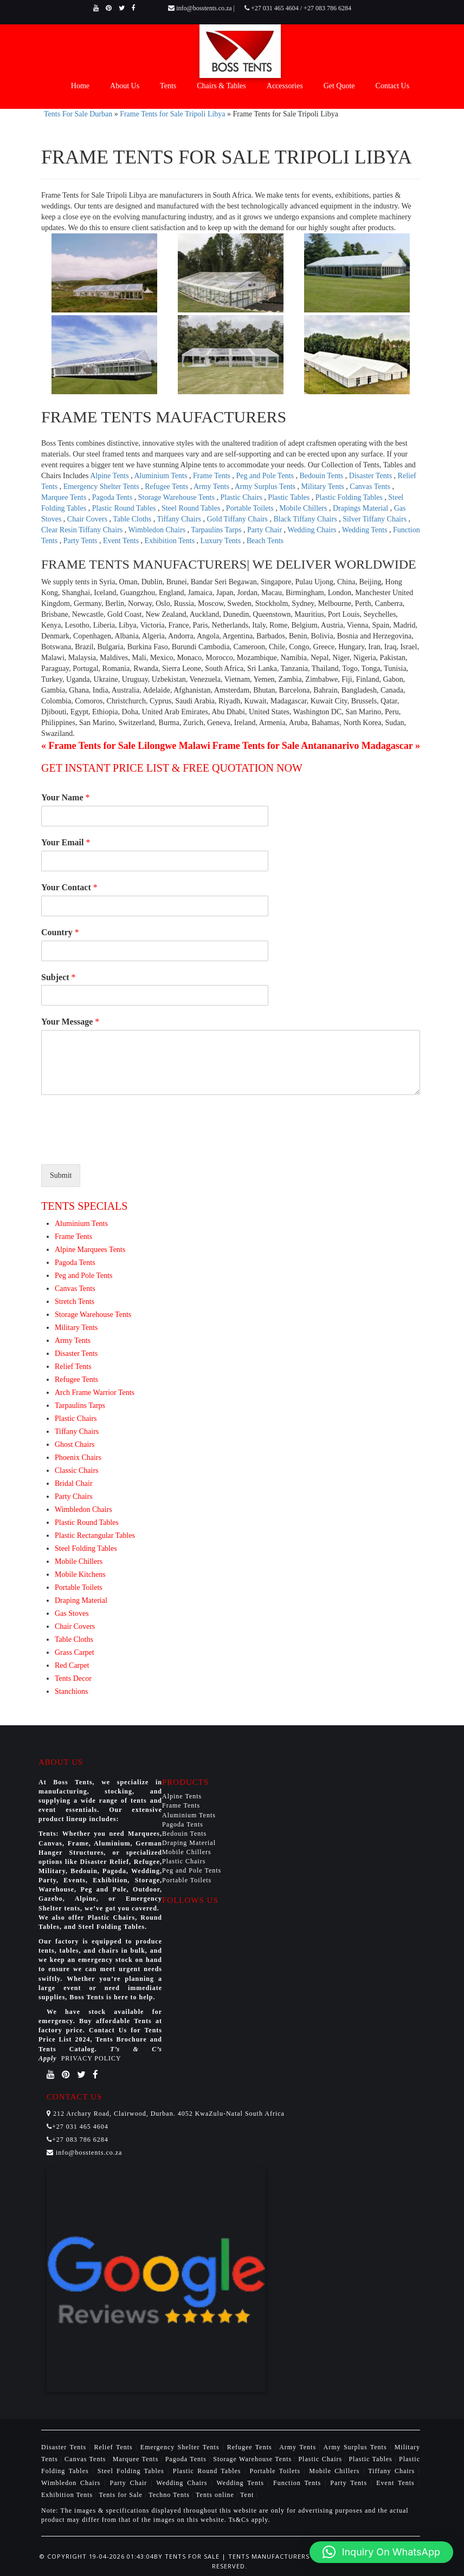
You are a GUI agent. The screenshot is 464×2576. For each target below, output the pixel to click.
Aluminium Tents (161, 476)
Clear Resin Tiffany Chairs (83, 530)
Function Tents (299, 2483)
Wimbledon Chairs (158, 530)
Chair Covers (88, 519)
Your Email (65, 842)
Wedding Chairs (312, 530)
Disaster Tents (371, 476)
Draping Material (81, 1600)
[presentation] (123, 1146)
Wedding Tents (365, 530)
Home (80, 86)
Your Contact (69, 887)
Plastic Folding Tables (349, 497)
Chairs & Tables (221, 86)
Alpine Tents (110, 476)
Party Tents (81, 541)
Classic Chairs (77, 1470)
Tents (168, 86)
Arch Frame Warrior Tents (94, 1392)
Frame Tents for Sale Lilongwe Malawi (129, 745)
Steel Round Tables (192, 508)
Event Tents (122, 541)
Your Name (65, 797)
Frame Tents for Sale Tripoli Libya (172, 114)
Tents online (215, 2495)
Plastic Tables (289, 497)
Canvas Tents (371, 486)
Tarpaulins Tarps (217, 530)
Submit (61, 1175)
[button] (381, 2552)
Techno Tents (169, 2495)
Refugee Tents (167, 486)
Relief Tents (73, 1366)
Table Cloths (133, 519)
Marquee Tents (64, 497)
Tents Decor (73, 1678)
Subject (58, 977)
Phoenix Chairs (78, 1457)
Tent (247, 2495)
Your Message (70, 1021)
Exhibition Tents (171, 541)
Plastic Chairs (242, 497)
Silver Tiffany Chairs (375, 519)
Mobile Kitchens (80, 1574)
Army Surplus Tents (266, 486)
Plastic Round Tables (125, 508)
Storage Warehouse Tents (177, 497)
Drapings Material (361, 508)
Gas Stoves (72, 1613)
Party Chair (265, 530)
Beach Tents (265, 541)
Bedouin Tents (322, 476)
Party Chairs (74, 1496)
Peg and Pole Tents (266, 476)
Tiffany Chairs (180, 519)
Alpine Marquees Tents (90, 1249)
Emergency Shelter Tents (102, 486)
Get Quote (339, 86)
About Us (124, 86)
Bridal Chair (74, 1483)
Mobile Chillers (304, 508)
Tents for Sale (120, 2495)
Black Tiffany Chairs (306, 519)
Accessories (285, 86)
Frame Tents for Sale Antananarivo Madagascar (312, 745)
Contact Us (393, 86)
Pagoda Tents (113, 497)
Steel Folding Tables (86, 1548)
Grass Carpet (74, 1652)
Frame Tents (213, 476)
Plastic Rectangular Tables (95, 1535)
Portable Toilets (250, 508)
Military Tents (323, 486)
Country (60, 932)
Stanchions (71, 1691)
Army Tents (212, 486)
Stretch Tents (74, 1301)
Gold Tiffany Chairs (238, 519)
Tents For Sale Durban (78, 114)
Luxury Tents (222, 541)
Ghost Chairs (75, 1444)
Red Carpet (72, 1665)
